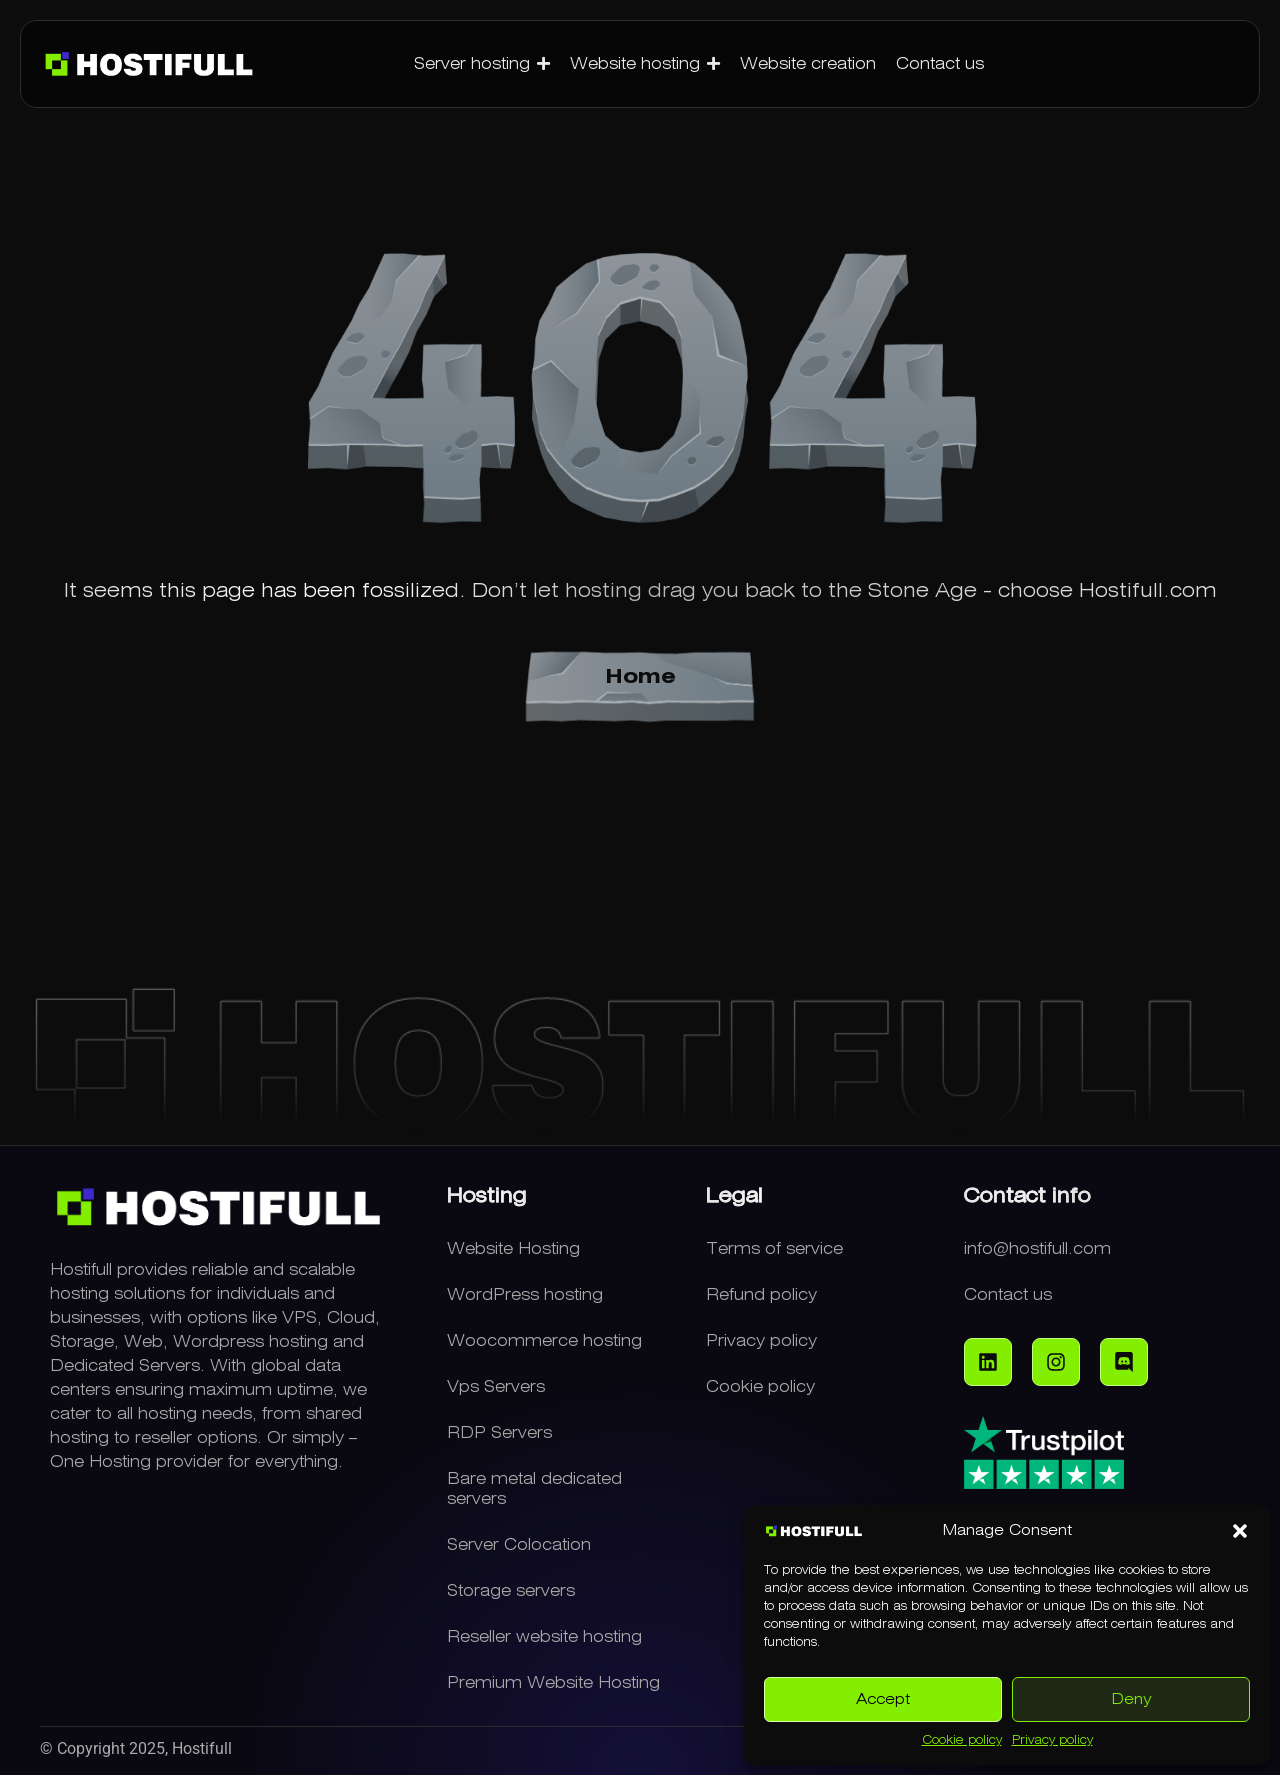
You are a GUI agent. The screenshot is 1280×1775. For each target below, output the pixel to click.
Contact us (1008, 1295)
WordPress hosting (525, 1295)
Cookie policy (962, 1741)
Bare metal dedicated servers (534, 1489)
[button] (1240, 1531)
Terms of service (774, 1249)
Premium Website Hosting (553, 1683)
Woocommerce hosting (544, 1341)
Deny (1131, 1699)
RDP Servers (499, 1433)
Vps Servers (496, 1387)
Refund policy (761, 1295)
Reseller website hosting (544, 1637)
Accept (883, 1699)
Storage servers (511, 1591)
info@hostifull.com (1037, 1249)
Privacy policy (1052, 1741)
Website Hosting (513, 1249)
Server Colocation (519, 1545)
